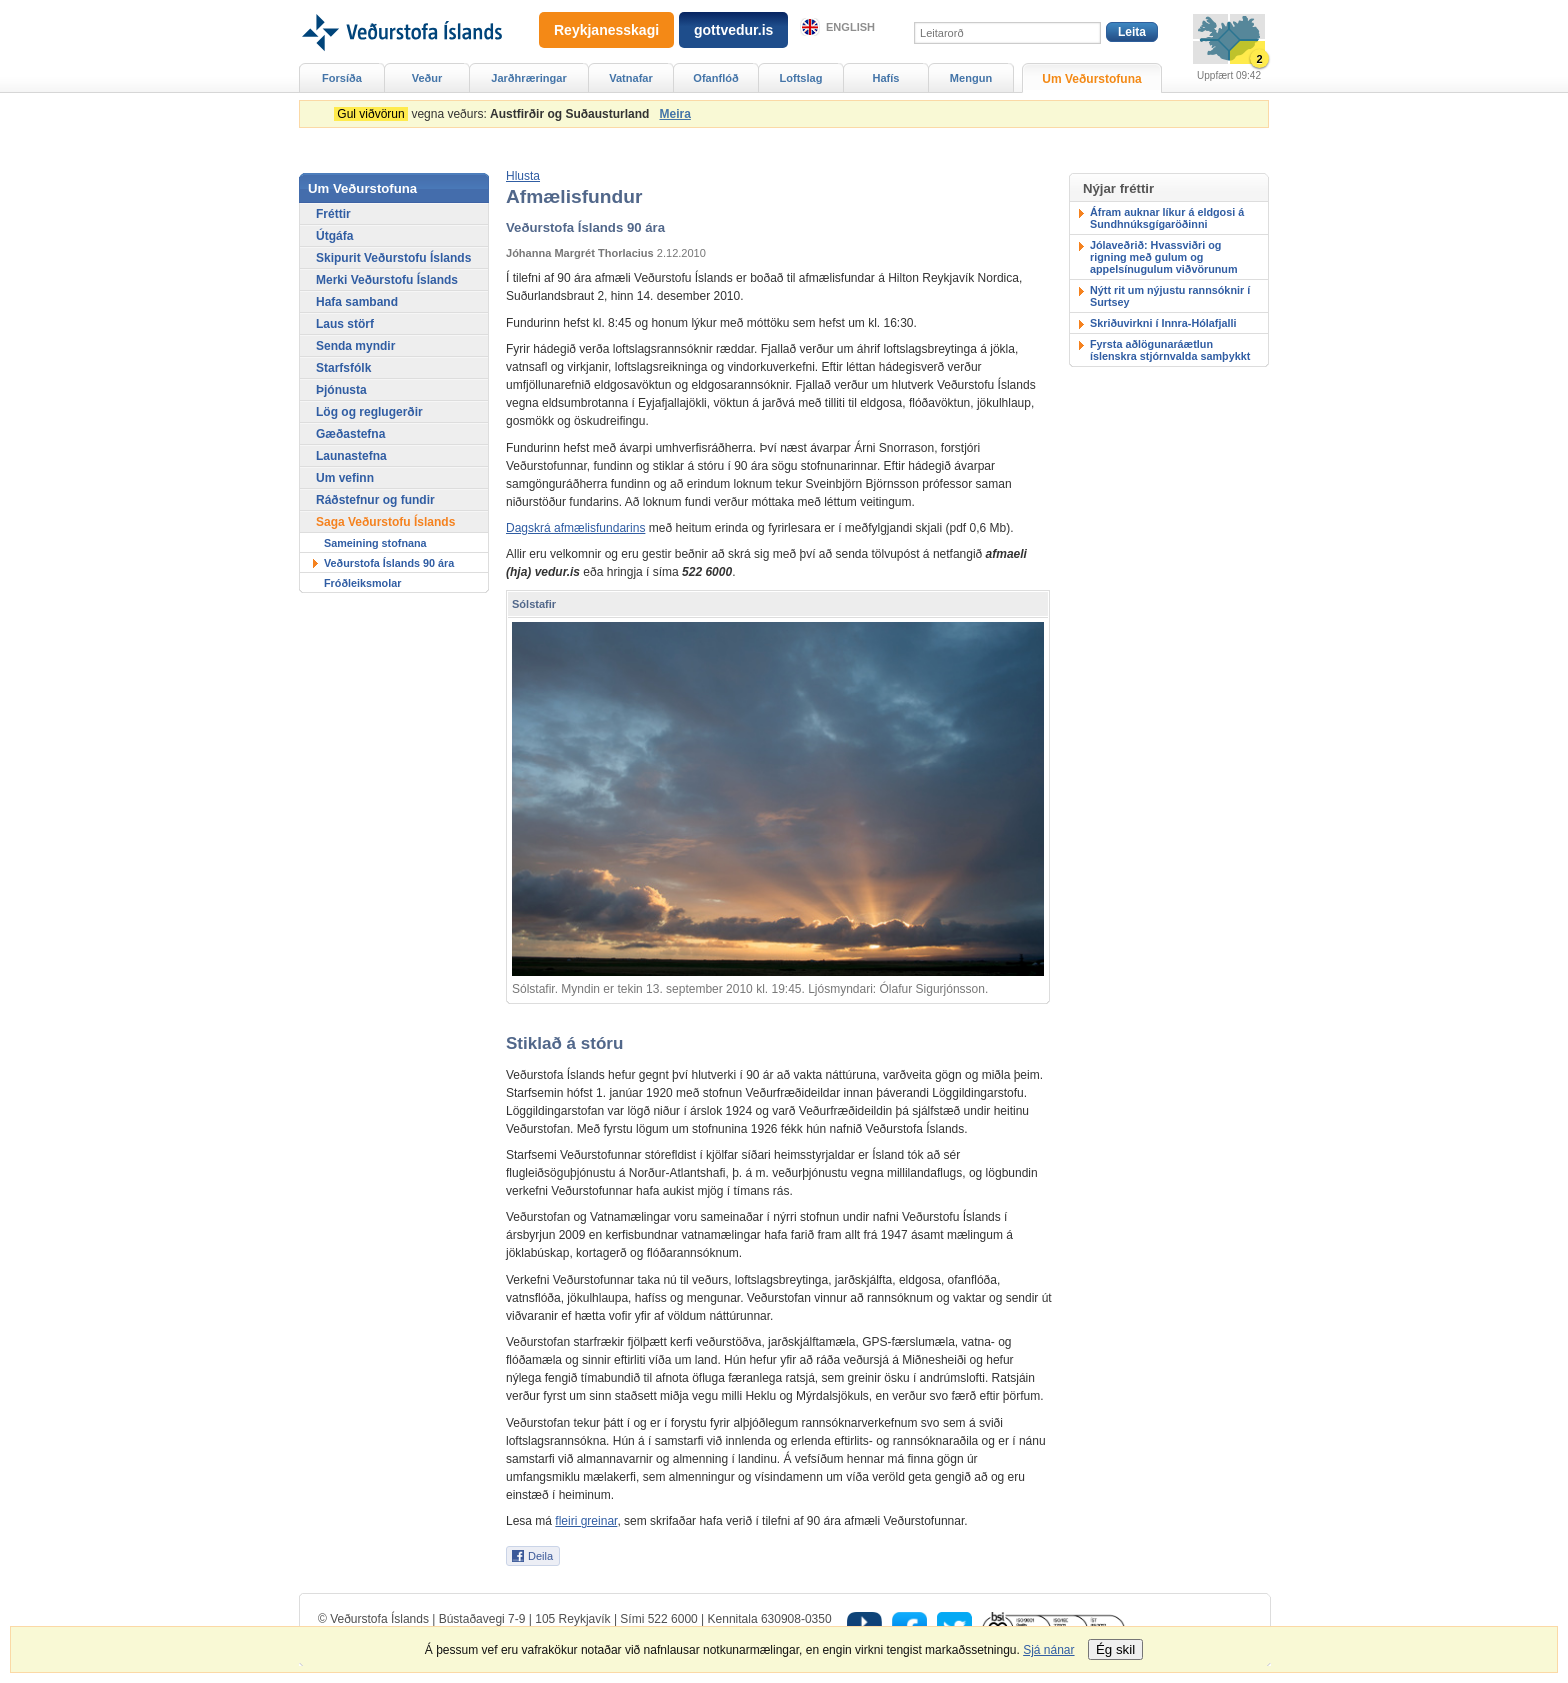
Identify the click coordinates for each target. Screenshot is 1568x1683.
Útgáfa (334, 236)
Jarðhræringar (528, 78)
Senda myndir (355, 346)
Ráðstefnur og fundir (375, 500)
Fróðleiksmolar (362, 583)
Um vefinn (345, 478)
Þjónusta (341, 390)
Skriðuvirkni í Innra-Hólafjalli (1163, 323)
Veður (427, 78)
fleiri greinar (586, 1521)
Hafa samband (357, 302)
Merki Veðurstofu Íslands (387, 280)
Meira (674, 114)
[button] (523, 176)
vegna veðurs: (495, 114)
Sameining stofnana (375, 543)
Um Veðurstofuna (1091, 79)
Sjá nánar (1048, 1650)
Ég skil (1115, 1649)
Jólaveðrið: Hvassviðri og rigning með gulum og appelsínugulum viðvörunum (1164, 257)
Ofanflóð (715, 78)
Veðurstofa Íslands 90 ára (389, 563)
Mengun (971, 78)
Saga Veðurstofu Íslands (385, 522)
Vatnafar (631, 78)
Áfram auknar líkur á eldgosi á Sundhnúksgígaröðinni (1167, 218)
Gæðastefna (350, 434)
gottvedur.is (733, 30)
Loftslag (801, 78)
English (850, 27)
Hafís (886, 78)
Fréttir (333, 214)
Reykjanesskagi (606, 30)
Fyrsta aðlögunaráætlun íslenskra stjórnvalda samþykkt (1170, 350)
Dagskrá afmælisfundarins (575, 528)
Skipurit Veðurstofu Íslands (393, 258)
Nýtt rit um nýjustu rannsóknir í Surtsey (1170, 296)
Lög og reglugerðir (369, 412)
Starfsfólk (343, 368)
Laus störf (345, 324)
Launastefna (351, 456)
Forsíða (342, 78)
